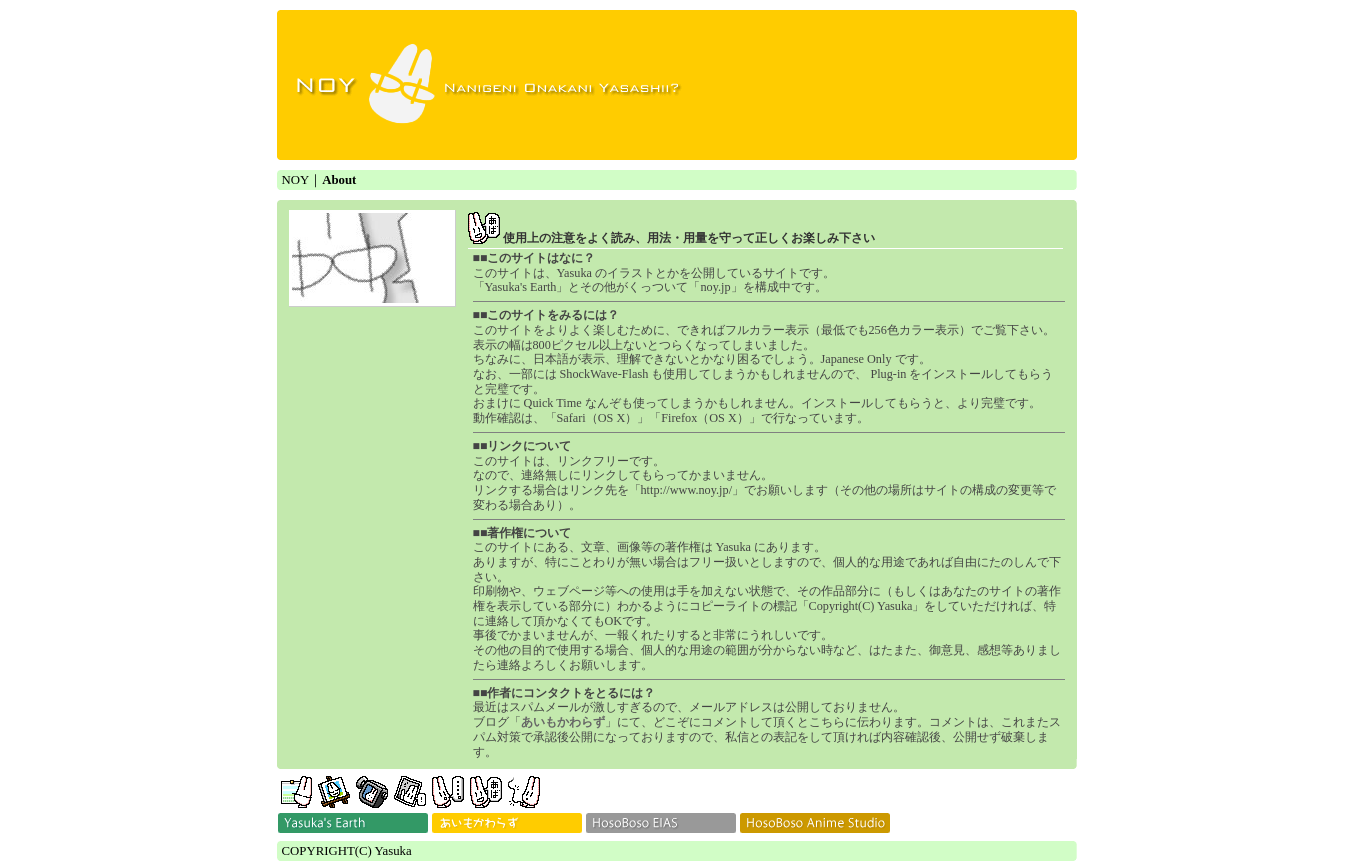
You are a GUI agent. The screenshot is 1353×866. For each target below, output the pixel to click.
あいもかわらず (563, 722)
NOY (296, 180)
